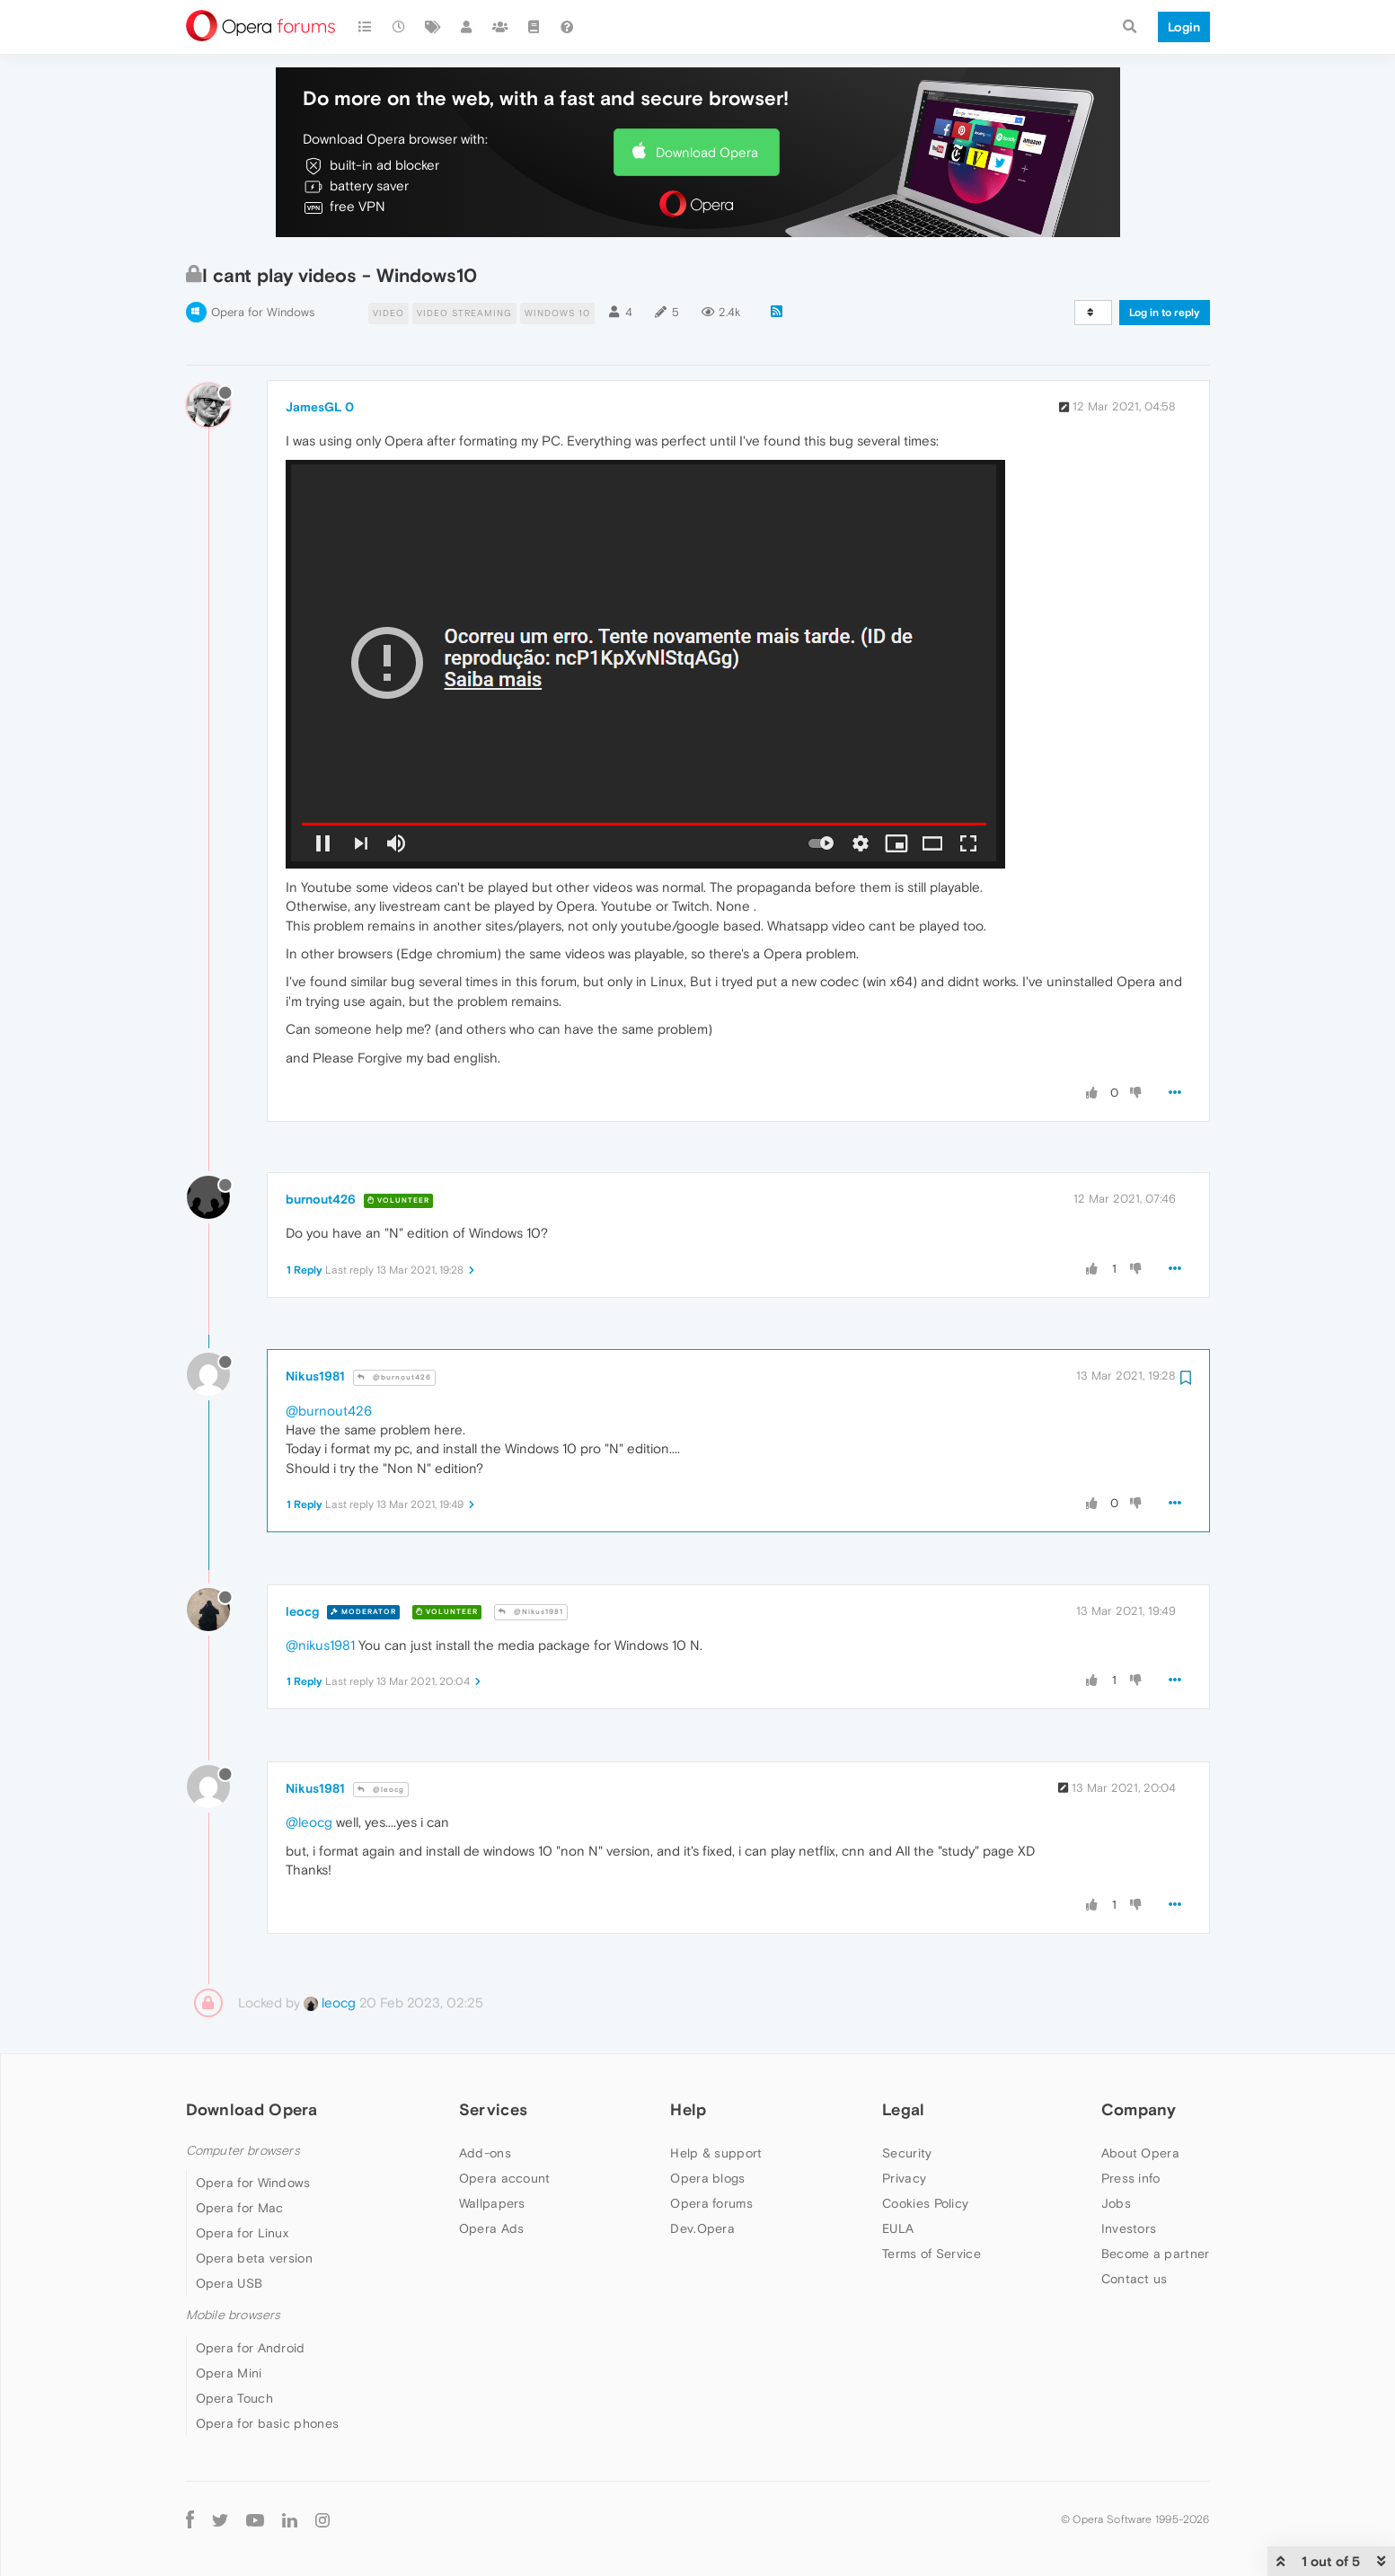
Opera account (505, 2178)
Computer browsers (243, 2150)
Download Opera (707, 152)
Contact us (1134, 2279)
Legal (903, 2109)
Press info (1131, 2178)
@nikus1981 (320, 1645)
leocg (302, 1611)
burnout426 (321, 1199)
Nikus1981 (315, 1376)
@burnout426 (394, 1377)
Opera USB (229, 2283)
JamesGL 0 (320, 407)
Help (688, 2109)
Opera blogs (707, 2178)
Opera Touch (234, 2398)
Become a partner (1155, 2253)
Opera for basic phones (268, 2423)
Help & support (716, 2153)
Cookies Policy (925, 2203)
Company (1139, 2109)
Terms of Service (931, 2253)
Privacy (904, 2178)
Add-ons (485, 2153)
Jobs (1116, 2203)
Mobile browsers (233, 2315)
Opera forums (711, 2203)
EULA (898, 2228)
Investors (1129, 2228)
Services (493, 2109)
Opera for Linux (242, 2233)
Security (906, 2153)
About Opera (1140, 2153)
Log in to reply (1164, 312)
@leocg (381, 1790)
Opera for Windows (262, 312)
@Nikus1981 (531, 1612)
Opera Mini (229, 2373)
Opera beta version (254, 2258)
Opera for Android (250, 2348)
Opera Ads (492, 2228)
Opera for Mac (240, 2208)
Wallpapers (492, 2203)
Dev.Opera (702, 2228)
